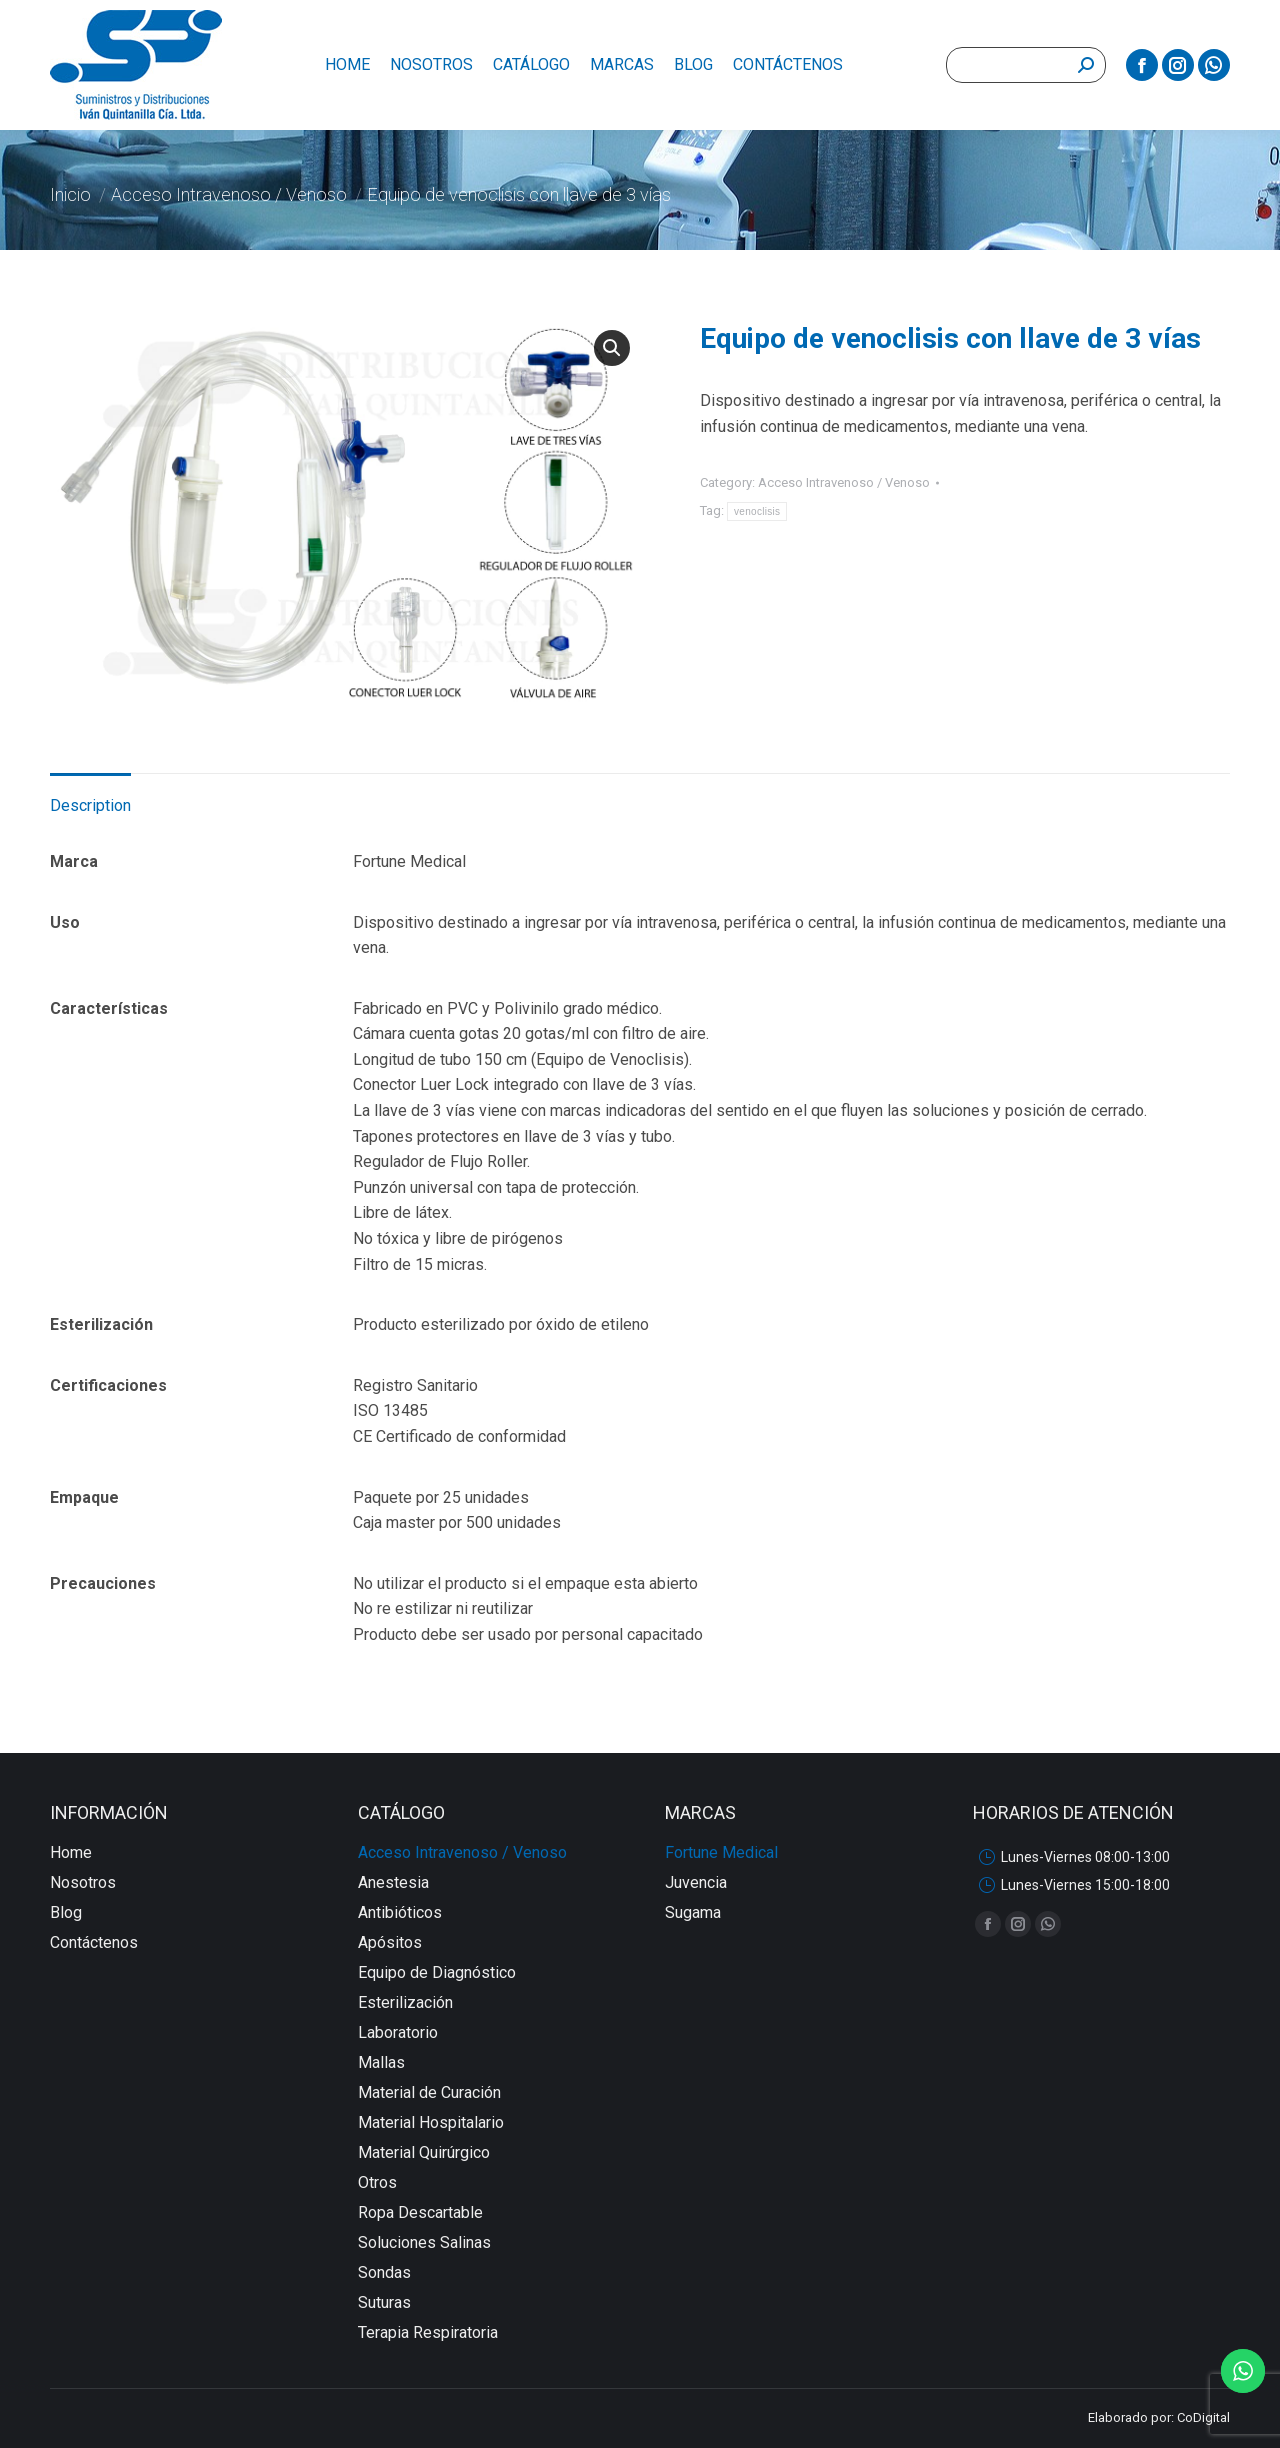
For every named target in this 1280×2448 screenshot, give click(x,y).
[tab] (90, 796)
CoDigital (1203, 2417)
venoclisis (757, 511)
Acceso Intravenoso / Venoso (844, 482)
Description (90, 805)
